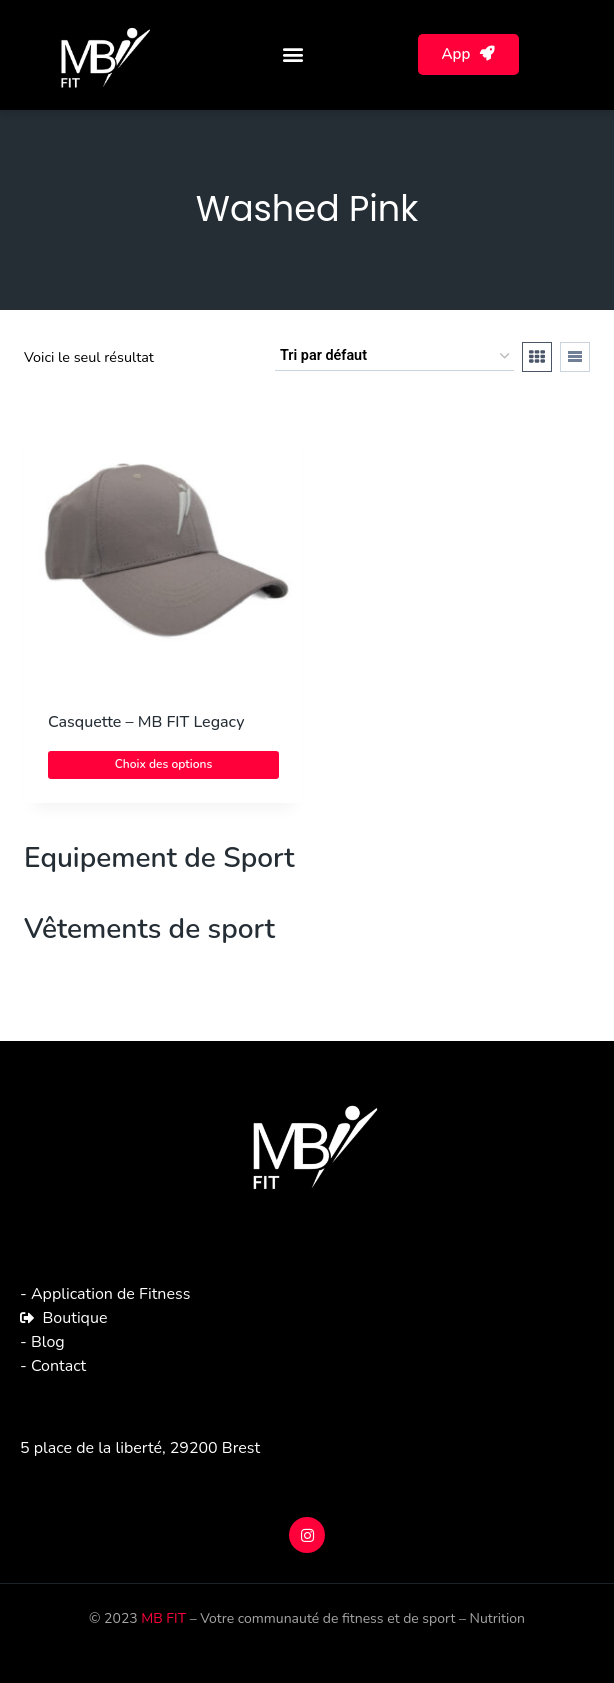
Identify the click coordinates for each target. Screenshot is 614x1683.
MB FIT (163, 1618)
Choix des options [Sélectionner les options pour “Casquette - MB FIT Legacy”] (164, 764)
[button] (293, 54)
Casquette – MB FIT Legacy (146, 722)
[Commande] (394, 356)
